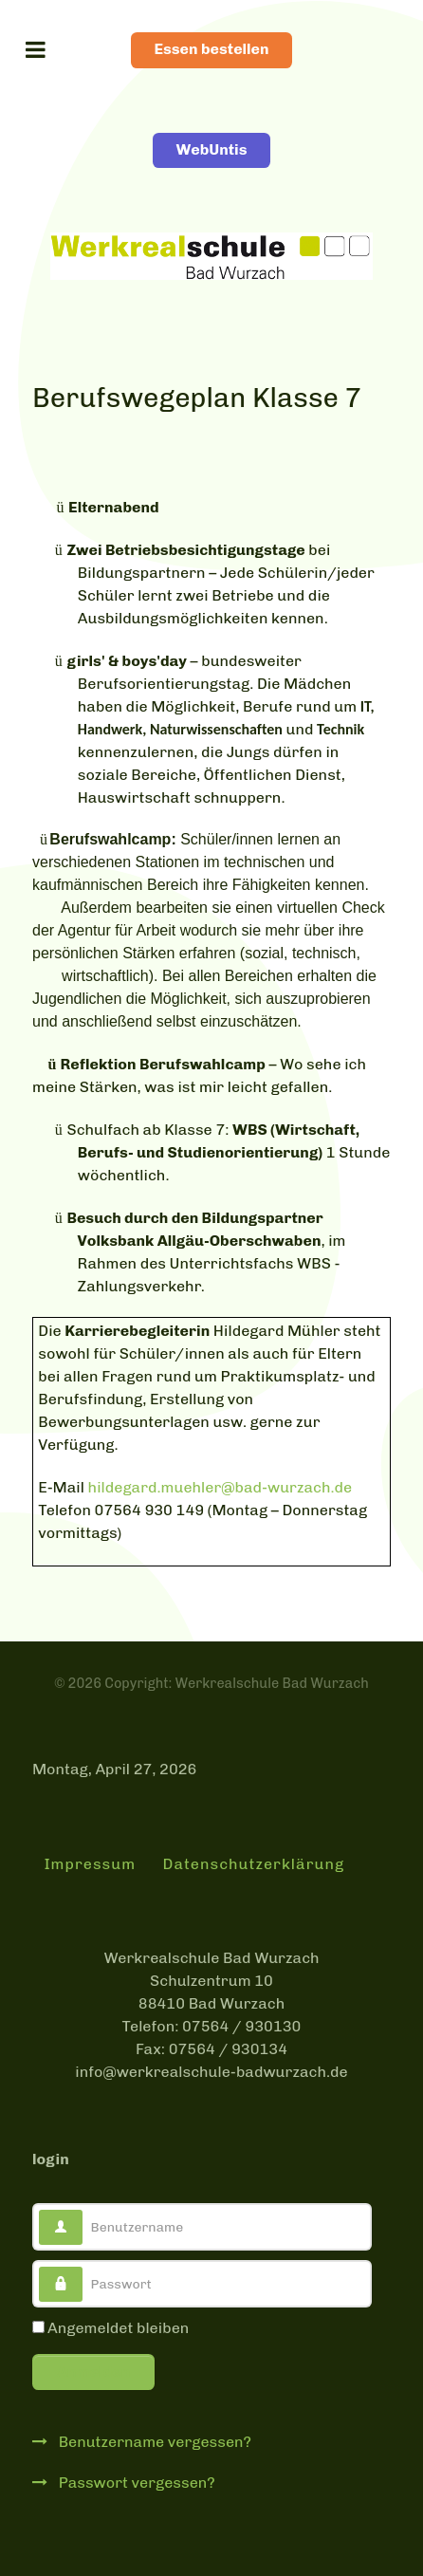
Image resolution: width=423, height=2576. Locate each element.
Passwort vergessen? (135, 2483)
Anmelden (93, 2372)
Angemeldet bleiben (118, 2328)
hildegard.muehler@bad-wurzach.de (220, 1487)
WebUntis (211, 149)
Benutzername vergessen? (153, 2442)
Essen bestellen (211, 49)
